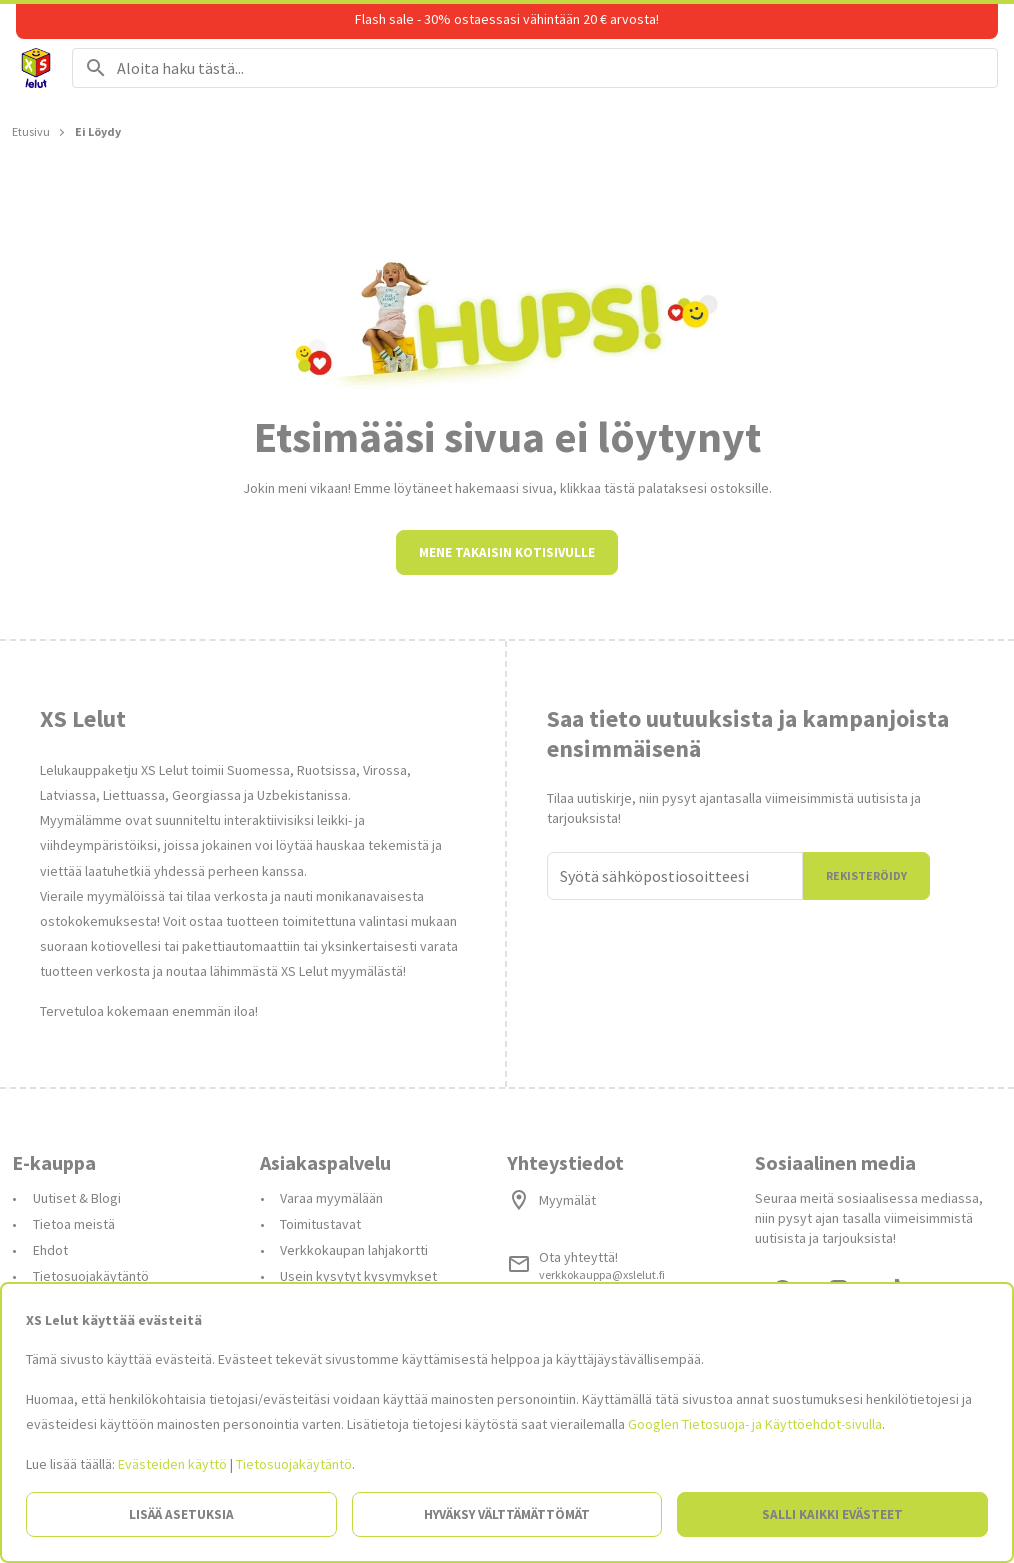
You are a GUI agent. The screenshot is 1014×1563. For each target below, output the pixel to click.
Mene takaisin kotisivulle (507, 552)
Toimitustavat (320, 1224)
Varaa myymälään (331, 1198)
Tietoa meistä (74, 1224)
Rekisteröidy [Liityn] (866, 875)
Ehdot (50, 1250)
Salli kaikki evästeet (832, 1514)
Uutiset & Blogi (77, 1198)
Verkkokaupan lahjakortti (354, 1250)
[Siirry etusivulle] (36, 68)
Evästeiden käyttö (172, 1464)
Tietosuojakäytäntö (91, 1276)
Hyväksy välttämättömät (507, 1514)
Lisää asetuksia (181, 1514)
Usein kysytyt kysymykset (358, 1276)
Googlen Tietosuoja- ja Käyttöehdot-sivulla (755, 1424)
